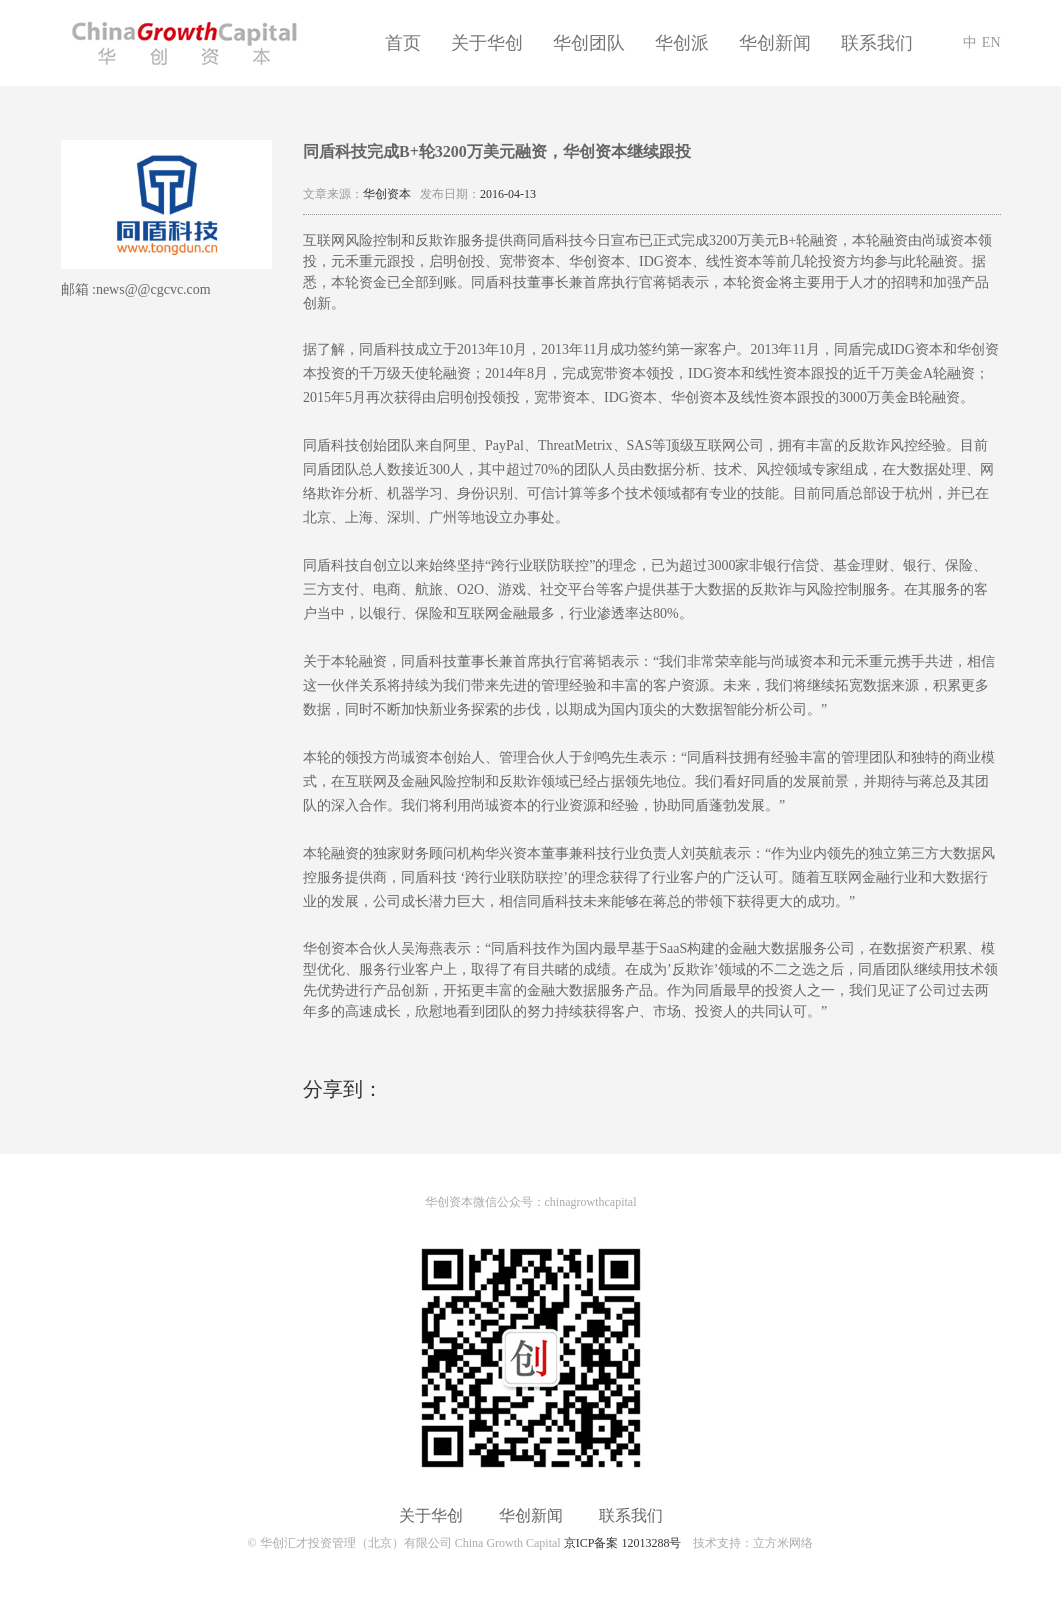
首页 (403, 43)
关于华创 (487, 43)
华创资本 (387, 194)
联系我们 (877, 43)
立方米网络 (783, 1543)
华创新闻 (775, 43)
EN (991, 42)
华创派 (682, 43)
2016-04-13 (508, 194)
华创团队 (589, 43)
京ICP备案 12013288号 (623, 1543)
